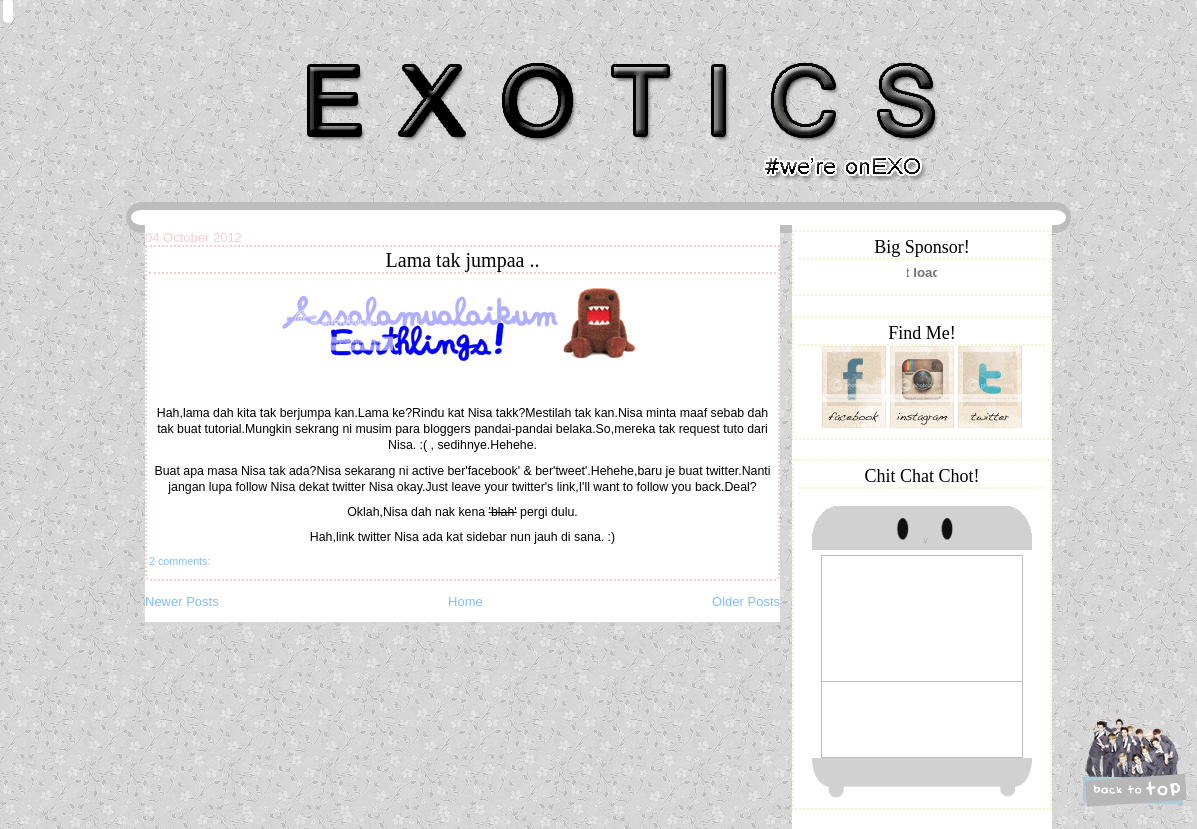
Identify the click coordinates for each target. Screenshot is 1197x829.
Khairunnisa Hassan (364, 54)
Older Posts (746, 601)
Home (465, 601)
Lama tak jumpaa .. (463, 260)
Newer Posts (182, 601)
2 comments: (179, 561)
